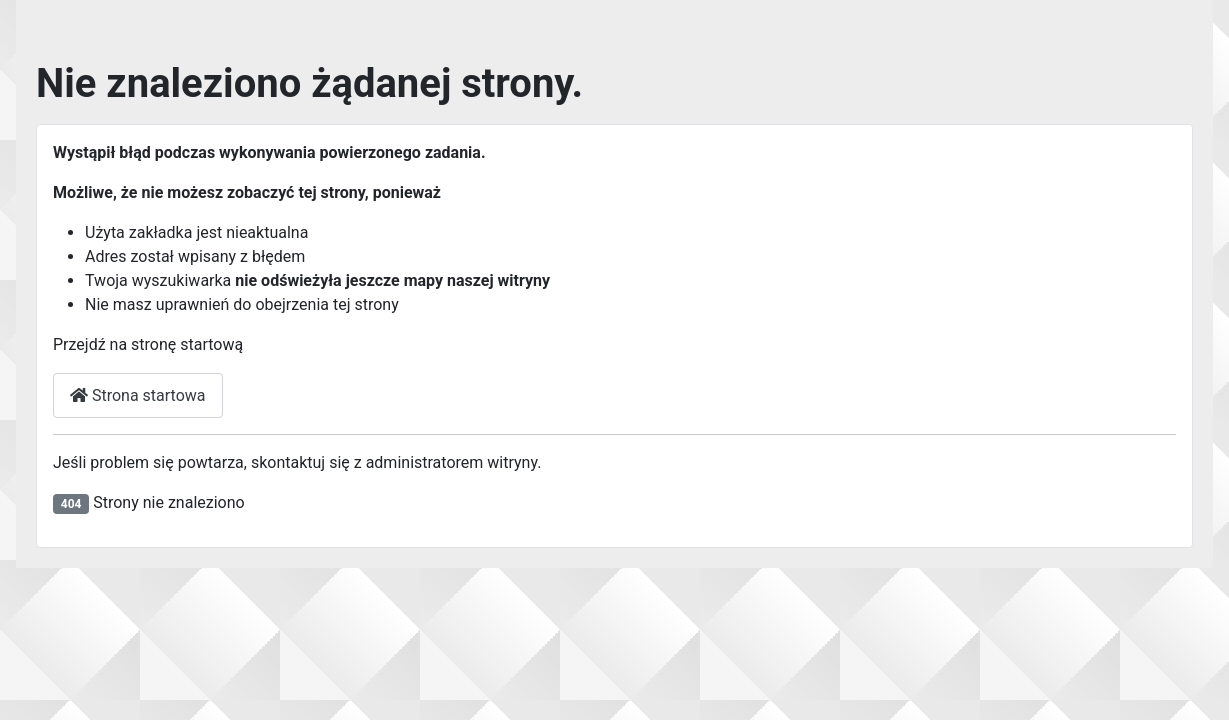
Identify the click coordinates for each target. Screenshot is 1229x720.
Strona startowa (138, 395)
